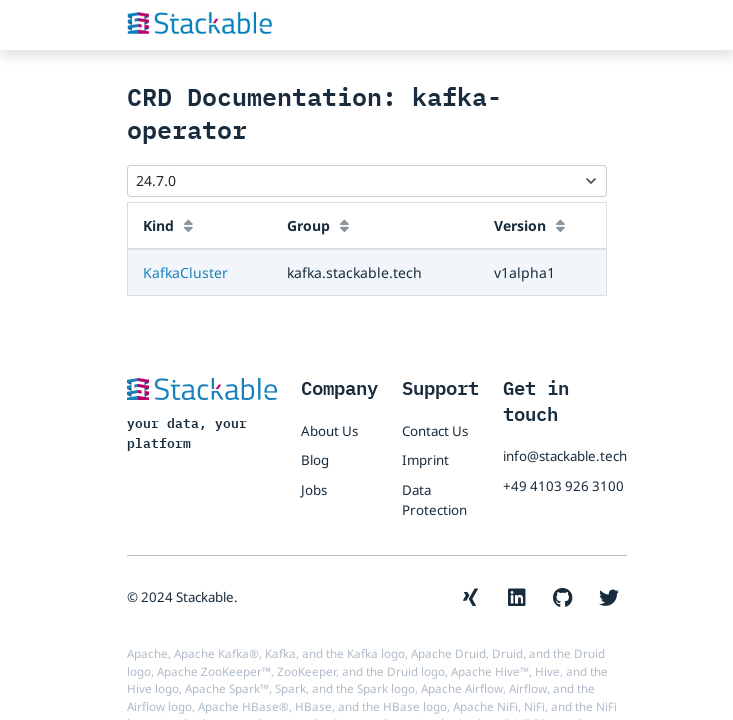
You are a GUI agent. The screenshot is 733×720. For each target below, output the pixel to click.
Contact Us (435, 431)
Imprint (425, 460)
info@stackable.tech (565, 456)
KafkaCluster (185, 272)
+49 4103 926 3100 (563, 486)
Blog (315, 460)
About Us (329, 431)
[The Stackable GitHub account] (563, 598)
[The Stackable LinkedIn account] (517, 598)
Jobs (314, 490)
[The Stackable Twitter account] (609, 598)
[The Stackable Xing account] (471, 598)
